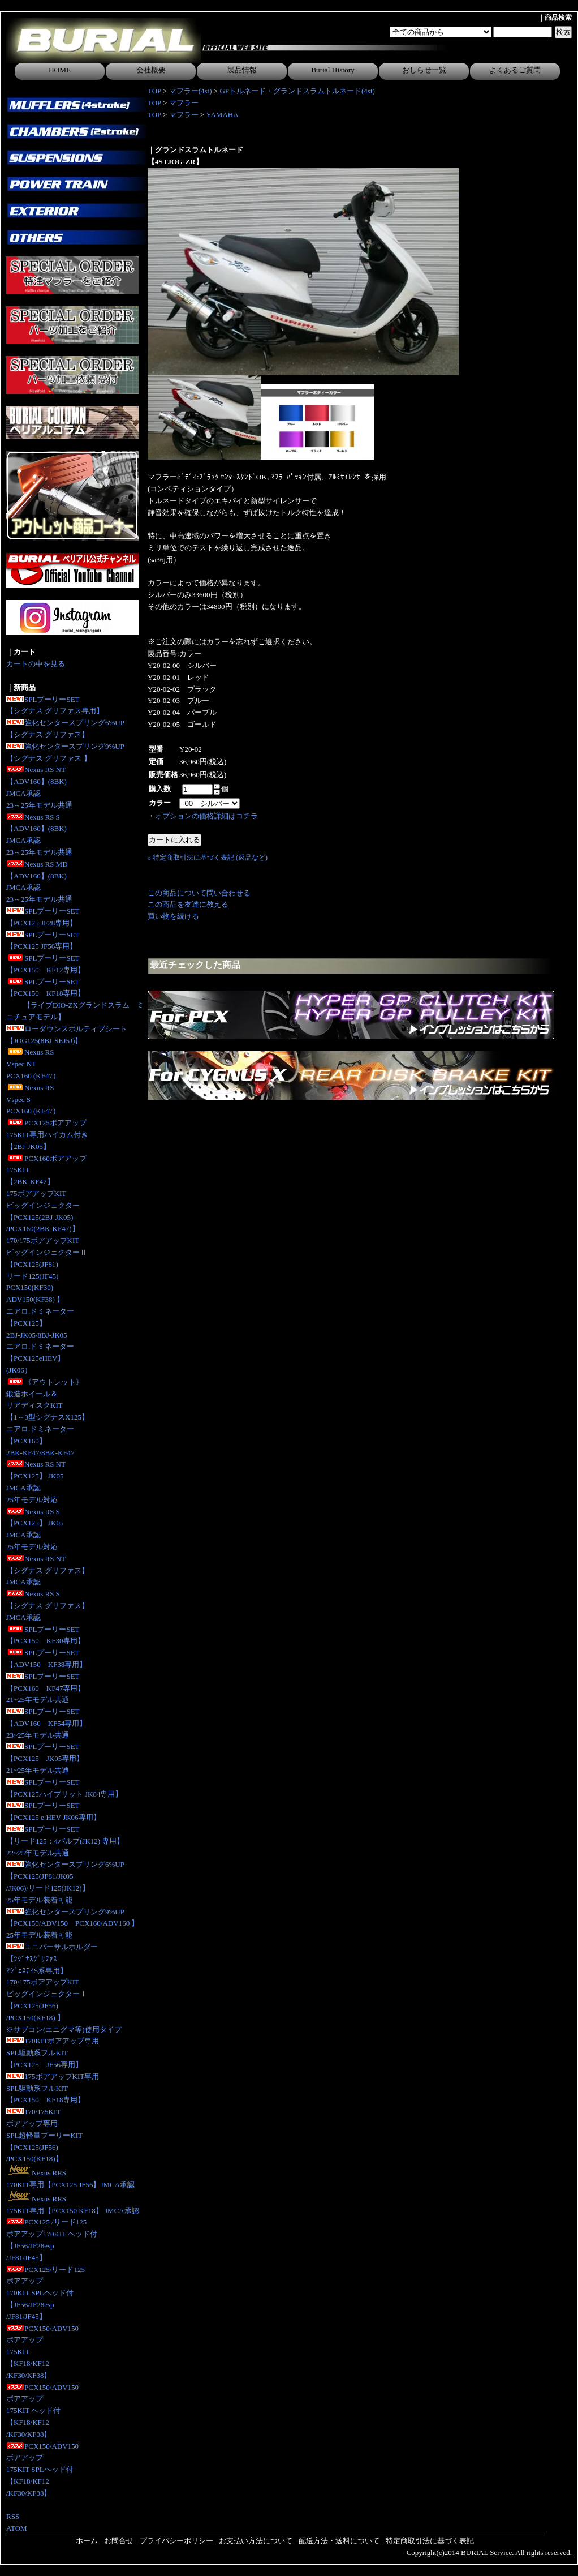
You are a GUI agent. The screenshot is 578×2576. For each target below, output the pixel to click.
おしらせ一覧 (424, 70)
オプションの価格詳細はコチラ (206, 816)
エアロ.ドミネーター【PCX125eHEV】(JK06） (40, 1358)
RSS (12, 2516)
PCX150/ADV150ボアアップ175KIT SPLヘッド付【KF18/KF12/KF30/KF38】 (42, 2469)
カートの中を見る (35, 663)
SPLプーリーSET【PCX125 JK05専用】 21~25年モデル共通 (45, 1758)
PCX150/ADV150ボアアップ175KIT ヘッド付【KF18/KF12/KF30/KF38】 (42, 2410)
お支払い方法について (255, 2540)
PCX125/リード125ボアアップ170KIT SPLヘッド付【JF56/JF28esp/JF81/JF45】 (45, 2293)
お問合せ (118, 2540)
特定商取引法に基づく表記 (430, 2540)
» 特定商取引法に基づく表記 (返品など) (208, 857)
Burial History (333, 70)
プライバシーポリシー (176, 2540)
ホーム (87, 2540)
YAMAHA (222, 114)
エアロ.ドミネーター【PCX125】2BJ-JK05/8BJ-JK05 (40, 1323)
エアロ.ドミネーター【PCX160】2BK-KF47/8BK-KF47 (40, 1441)
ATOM (16, 2528)
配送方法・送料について (339, 2540)
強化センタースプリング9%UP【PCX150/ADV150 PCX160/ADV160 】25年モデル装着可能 (72, 1924)
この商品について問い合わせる (199, 893)
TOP (154, 91)
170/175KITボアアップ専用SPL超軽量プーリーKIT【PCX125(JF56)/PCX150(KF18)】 (44, 2135)
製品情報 (242, 70)
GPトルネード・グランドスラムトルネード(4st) (296, 91)
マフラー (184, 102)
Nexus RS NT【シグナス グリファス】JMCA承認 (47, 1570)
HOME (60, 70)
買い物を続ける (173, 916)
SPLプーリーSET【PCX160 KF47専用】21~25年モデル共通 (45, 1688)
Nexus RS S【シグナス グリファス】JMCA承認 (47, 1605)
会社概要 (151, 70)
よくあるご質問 (515, 70)
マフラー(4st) (190, 91)
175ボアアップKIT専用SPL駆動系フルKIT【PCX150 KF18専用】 (52, 2088)
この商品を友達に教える (188, 904)
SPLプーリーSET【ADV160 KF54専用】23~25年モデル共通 (46, 1723)
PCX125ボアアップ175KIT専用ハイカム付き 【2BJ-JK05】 (47, 1134)
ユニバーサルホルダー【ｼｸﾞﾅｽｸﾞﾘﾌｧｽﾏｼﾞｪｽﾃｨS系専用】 (52, 1959)
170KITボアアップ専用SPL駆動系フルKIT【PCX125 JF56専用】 (52, 2053)
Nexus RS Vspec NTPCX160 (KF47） (33, 1064)
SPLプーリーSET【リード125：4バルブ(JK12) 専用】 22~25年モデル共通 (65, 1841)
